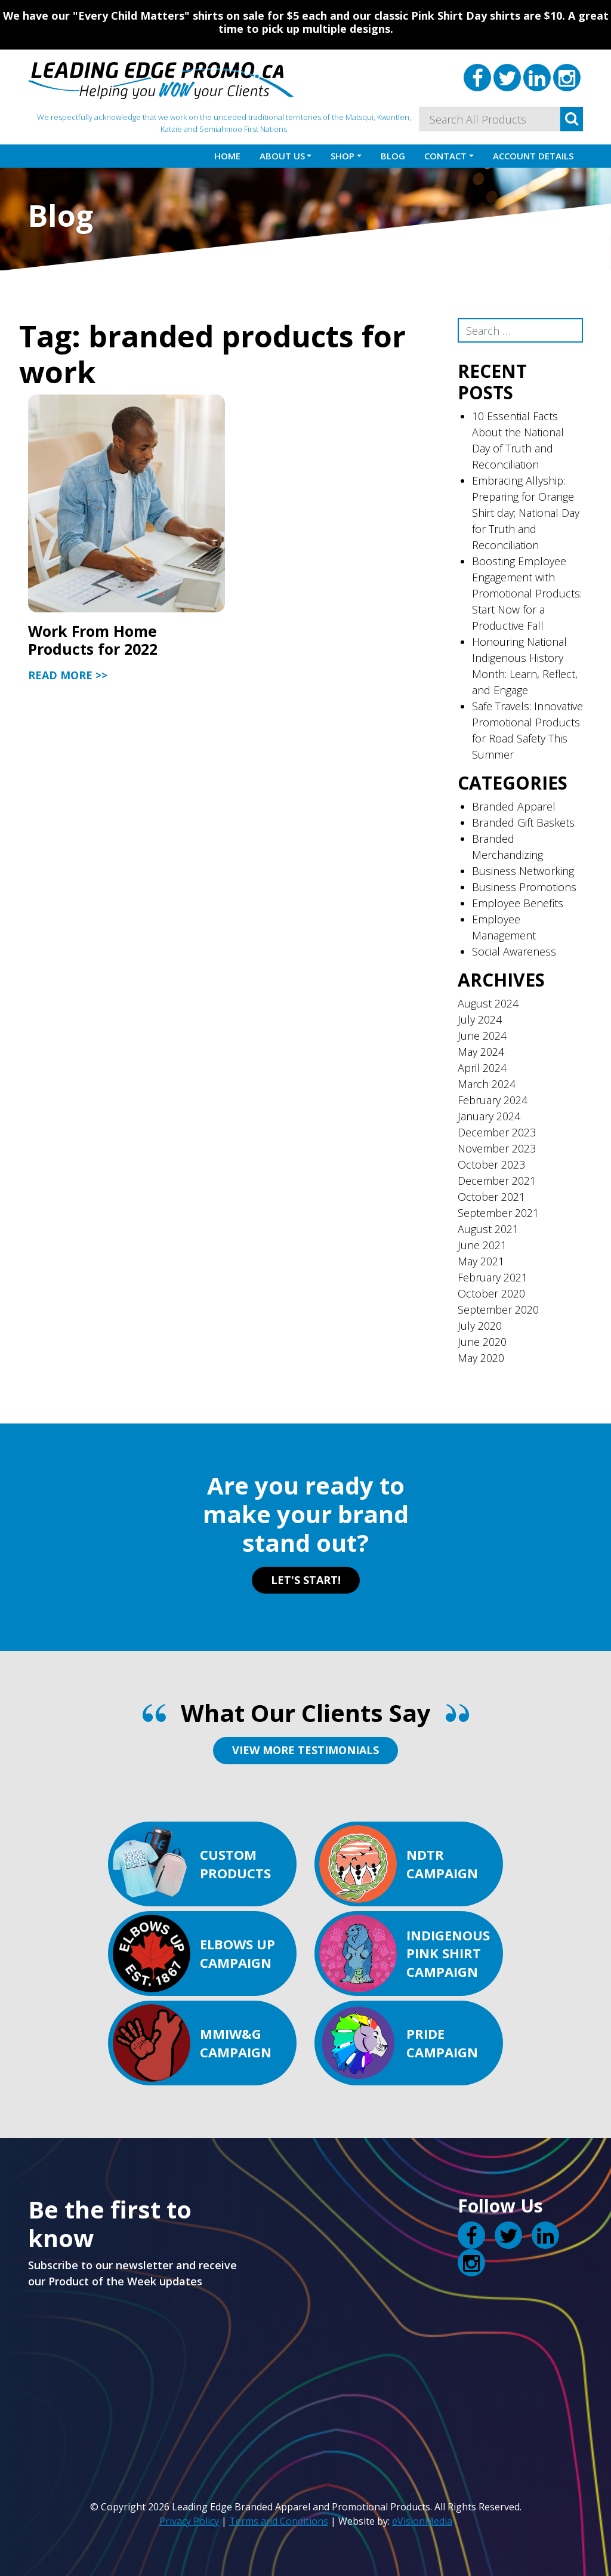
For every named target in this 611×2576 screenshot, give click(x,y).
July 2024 (480, 1019)
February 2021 (492, 1277)
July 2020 (480, 1325)
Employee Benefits (517, 903)
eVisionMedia (422, 2521)
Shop (342, 156)
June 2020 (482, 1342)
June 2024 (482, 1035)
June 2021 (482, 1245)
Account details (533, 156)
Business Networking (523, 871)
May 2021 (481, 1261)
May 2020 (481, 1358)
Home (227, 156)
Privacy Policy (189, 2521)
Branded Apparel (514, 806)
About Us (282, 156)
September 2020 (498, 1309)
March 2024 (487, 1084)
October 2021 (491, 1197)
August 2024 (488, 1003)
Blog (393, 156)
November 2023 (497, 1148)
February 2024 (492, 1100)
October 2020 (491, 1293)
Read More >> (67, 675)
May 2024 (481, 1051)
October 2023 (491, 1164)
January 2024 (489, 1116)
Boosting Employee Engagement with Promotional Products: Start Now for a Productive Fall (527, 593)
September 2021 (498, 1213)
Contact (445, 156)
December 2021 (497, 1180)
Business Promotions (524, 887)
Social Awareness (514, 951)
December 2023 (497, 1132)
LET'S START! (306, 1580)
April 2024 (482, 1068)
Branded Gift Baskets (523, 822)
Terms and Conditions (278, 2521)
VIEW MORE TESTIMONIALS (305, 1750)
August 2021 (488, 1229)
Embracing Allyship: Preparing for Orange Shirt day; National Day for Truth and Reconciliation (525, 512)
